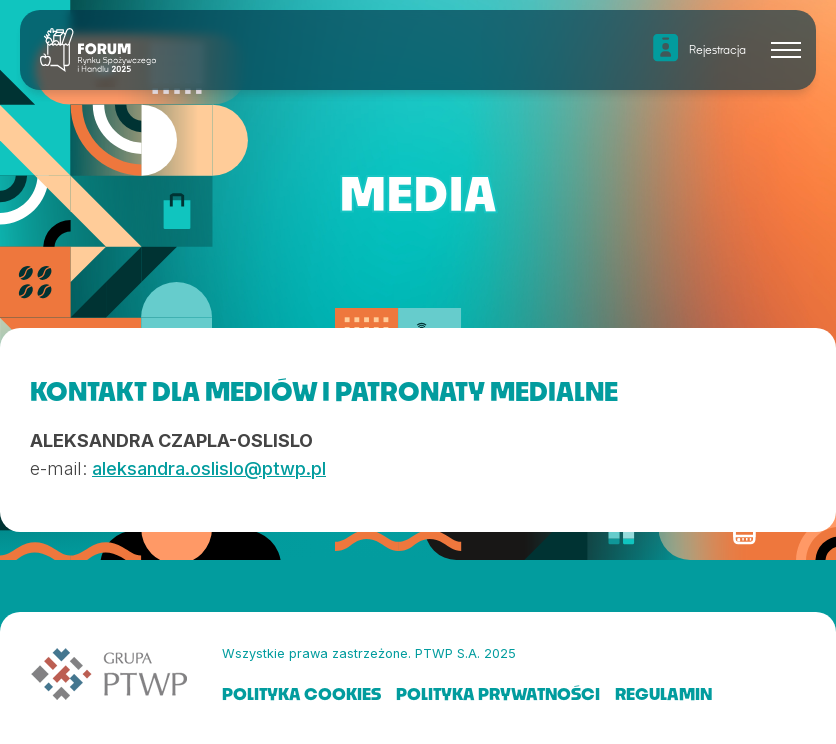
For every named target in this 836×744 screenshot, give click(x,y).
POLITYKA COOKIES (301, 693)
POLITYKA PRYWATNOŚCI (498, 693)
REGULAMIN (663, 693)
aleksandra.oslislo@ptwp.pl (209, 468)
